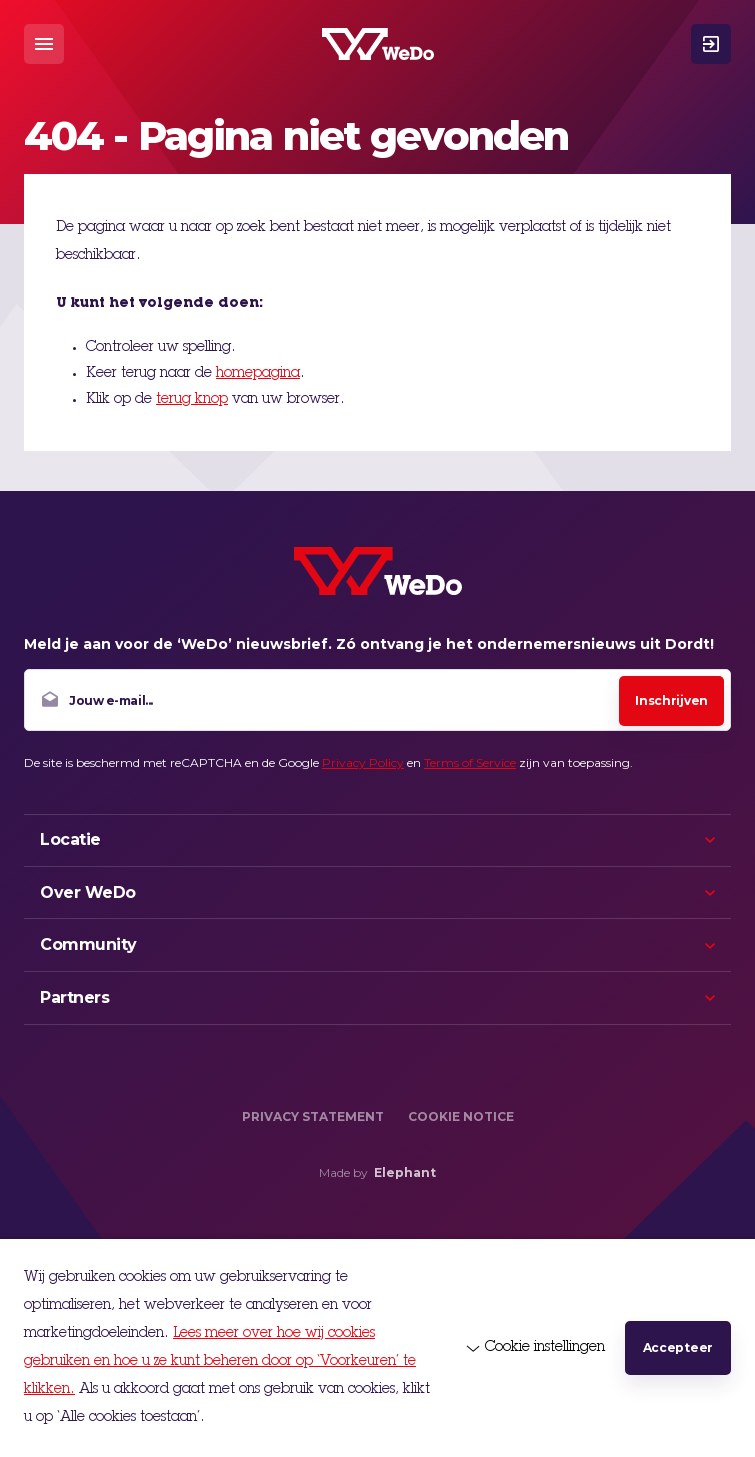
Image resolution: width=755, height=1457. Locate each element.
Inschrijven (671, 700)
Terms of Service (470, 762)
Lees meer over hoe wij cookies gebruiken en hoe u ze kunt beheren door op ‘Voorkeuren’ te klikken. (220, 1362)
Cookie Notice (461, 1116)
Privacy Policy (363, 762)
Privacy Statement (313, 1116)
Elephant (405, 1172)
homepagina (258, 374)
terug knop (192, 400)
